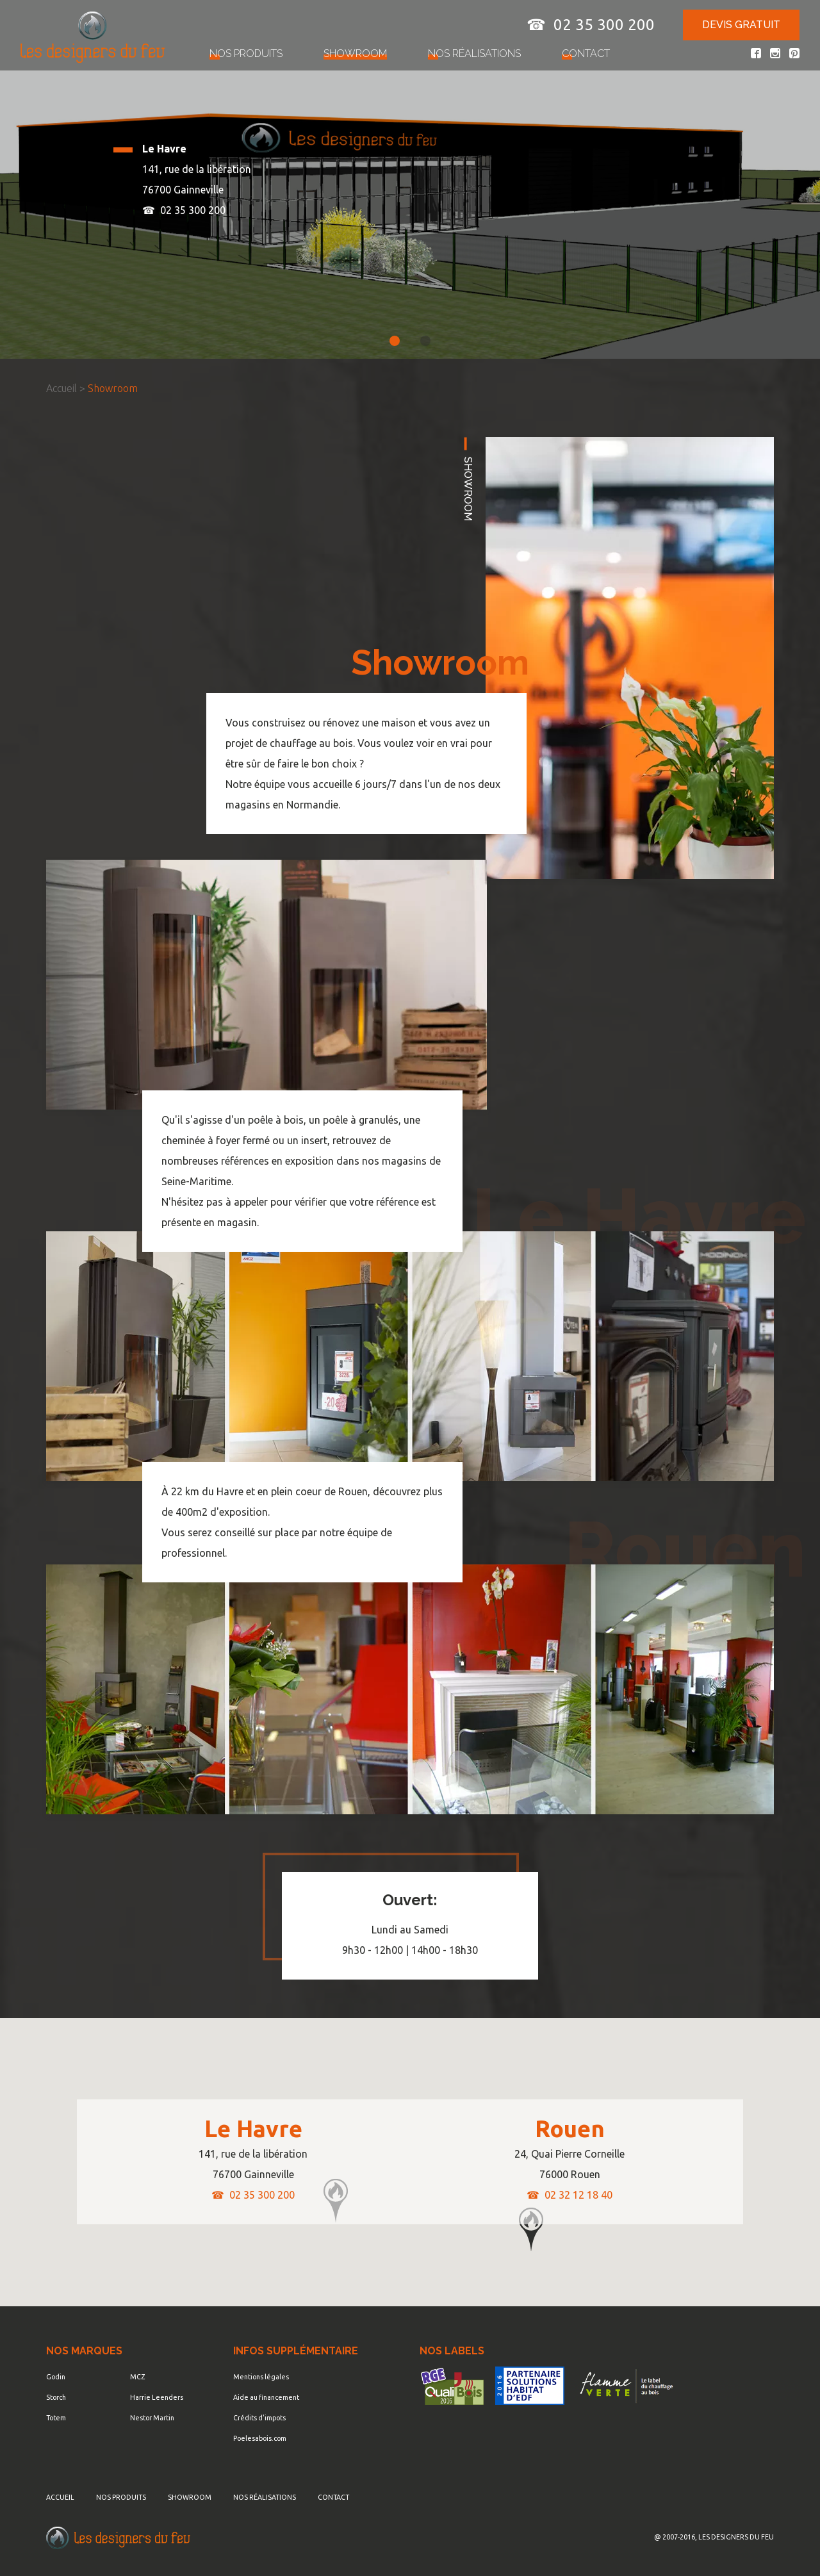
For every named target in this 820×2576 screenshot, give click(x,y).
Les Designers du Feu (118, 2538)
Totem (56, 2418)
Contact (586, 53)
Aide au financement (266, 2397)
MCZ (137, 2377)
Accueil (61, 388)
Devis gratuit (741, 25)
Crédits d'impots (259, 2418)
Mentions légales (261, 2377)
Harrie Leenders (156, 2397)
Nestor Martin (152, 2418)
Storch (56, 2397)
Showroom (355, 53)
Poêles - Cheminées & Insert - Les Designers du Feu (92, 37)
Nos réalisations (474, 53)
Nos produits (246, 53)
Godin (55, 2377)
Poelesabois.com (259, 2438)
